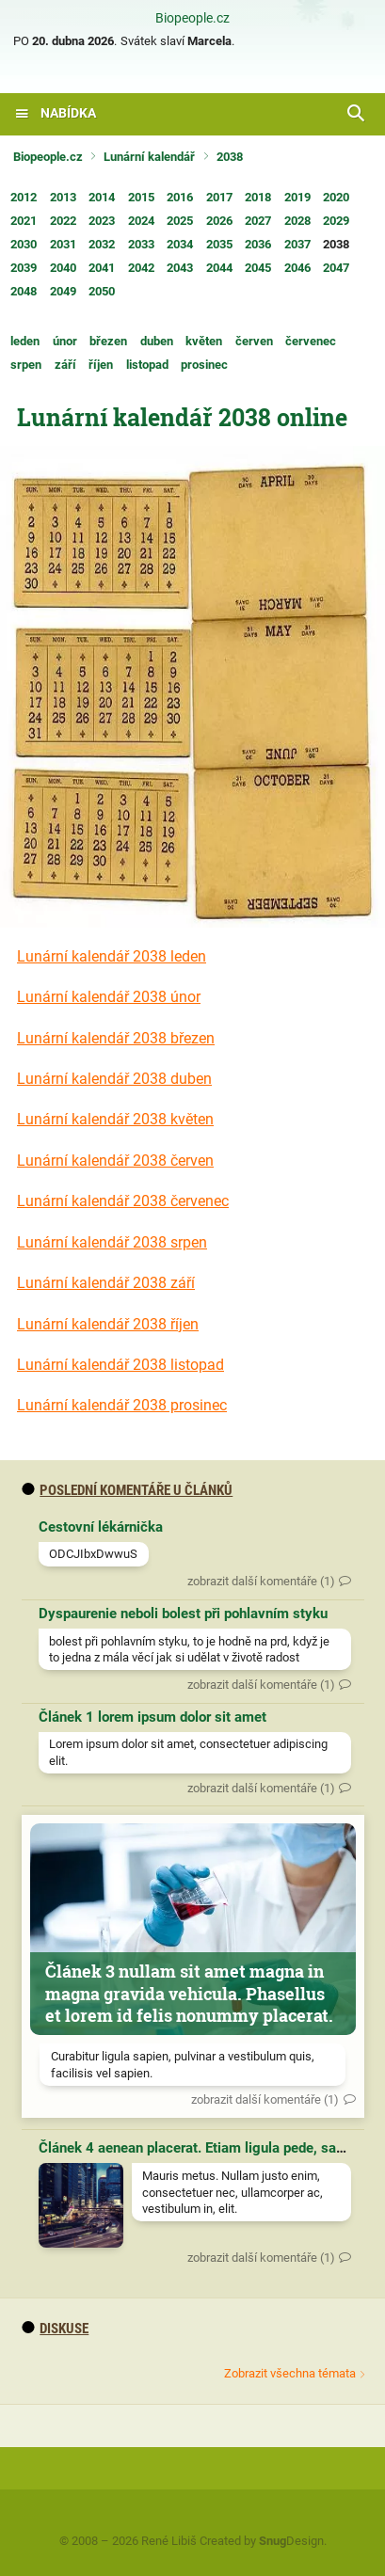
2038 (230, 157)
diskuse (55, 2328)
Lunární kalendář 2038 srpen (112, 1242)
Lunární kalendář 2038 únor (109, 997)
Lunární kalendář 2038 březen (116, 1038)
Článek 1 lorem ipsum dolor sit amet (152, 1717)
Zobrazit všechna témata (290, 2373)
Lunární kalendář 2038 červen (115, 1160)
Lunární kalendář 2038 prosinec (122, 1405)
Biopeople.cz (192, 18)
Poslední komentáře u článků (127, 1490)
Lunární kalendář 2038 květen (115, 1119)
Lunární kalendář (149, 157)
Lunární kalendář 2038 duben (114, 1079)
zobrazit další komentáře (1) (261, 1581)
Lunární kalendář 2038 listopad (120, 1365)
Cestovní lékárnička (101, 1527)
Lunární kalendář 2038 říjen (108, 1324)
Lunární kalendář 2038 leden (111, 956)
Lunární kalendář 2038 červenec (123, 1201)
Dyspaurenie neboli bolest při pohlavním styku (183, 1613)
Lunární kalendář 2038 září (106, 1283)
